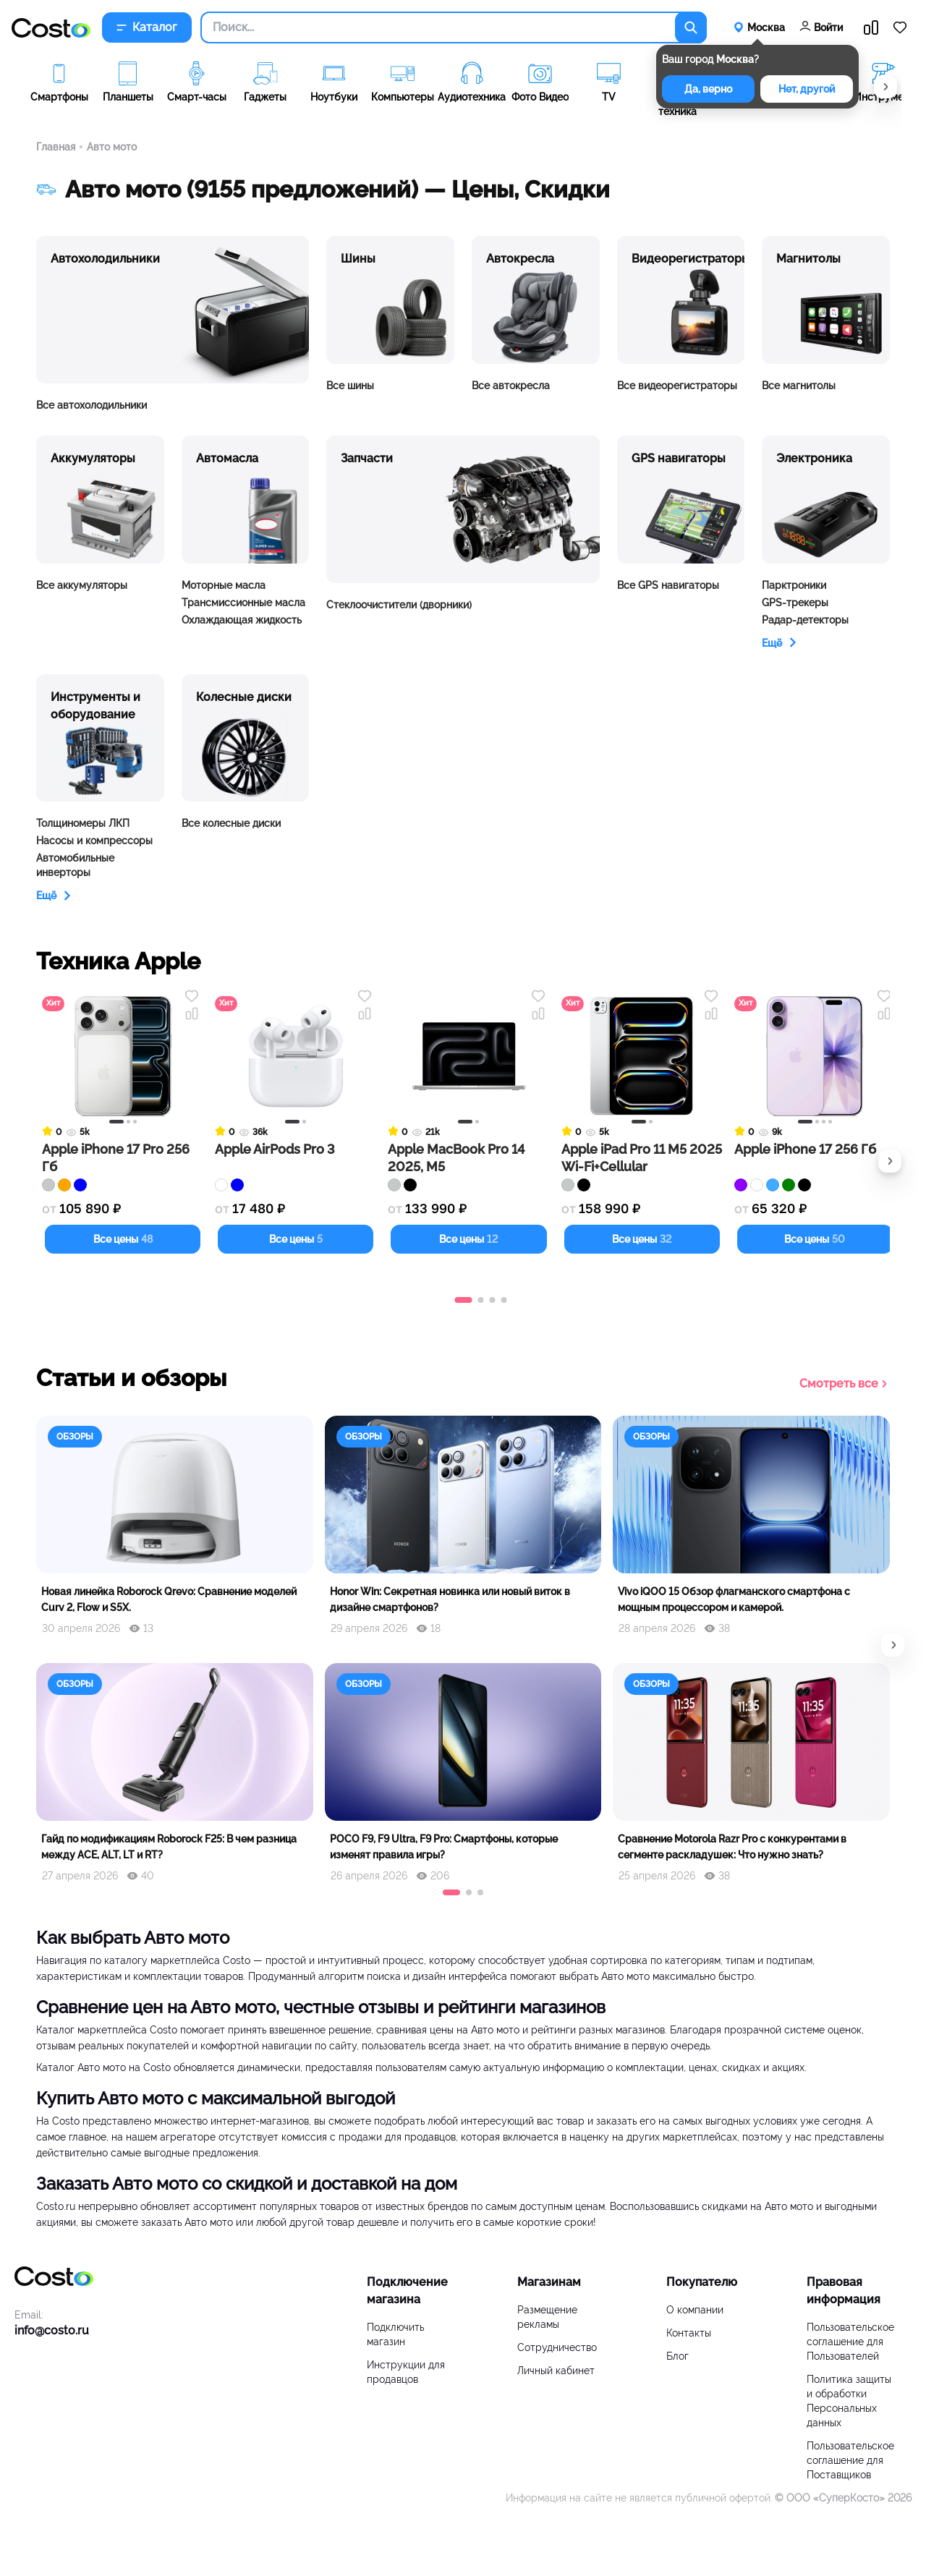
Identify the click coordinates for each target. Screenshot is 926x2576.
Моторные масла (224, 585)
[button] (885, 86)
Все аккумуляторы (81, 585)
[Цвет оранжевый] (64, 1184)
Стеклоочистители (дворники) (399, 605)
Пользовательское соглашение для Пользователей (850, 2341)
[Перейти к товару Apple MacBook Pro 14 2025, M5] (468, 1086)
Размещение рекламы (547, 2317)
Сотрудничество (557, 2347)
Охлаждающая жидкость (242, 620)
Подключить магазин (395, 2334)
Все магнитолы (799, 385)
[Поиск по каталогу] (691, 27)
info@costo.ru (51, 2330)
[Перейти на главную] (51, 28)
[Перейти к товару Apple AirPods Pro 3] (295, 1086)
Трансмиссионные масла (243, 602)
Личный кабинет (556, 2370)
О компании (694, 2310)
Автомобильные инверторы (75, 865)
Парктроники (794, 585)
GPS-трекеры (795, 602)
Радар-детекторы (805, 620)
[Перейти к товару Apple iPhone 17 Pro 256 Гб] (122, 1086)
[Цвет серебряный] (48, 1184)
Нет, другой (806, 89)
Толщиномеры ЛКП (82, 823)
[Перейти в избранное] (899, 27)
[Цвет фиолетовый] (740, 1184)
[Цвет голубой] (772, 1184)
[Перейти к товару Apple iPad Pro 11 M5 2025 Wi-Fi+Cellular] (642, 1086)
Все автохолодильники (91, 405)
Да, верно (708, 89)
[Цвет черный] (410, 1184)
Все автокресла (511, 385)
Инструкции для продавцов (406, 2372)
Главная (55, 147)
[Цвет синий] (80, 1184)
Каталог (146, 27)
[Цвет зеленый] (788, 1184)
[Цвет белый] (221, 1184)
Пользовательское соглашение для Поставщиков (850, 2460)
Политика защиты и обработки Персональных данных (849, 2400)
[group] (59, 91)
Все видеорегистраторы (677, 385)
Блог (677, 2356)
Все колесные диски (231, 823)
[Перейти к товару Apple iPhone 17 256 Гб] (815, 1086)
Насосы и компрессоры (94, 840)
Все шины (350, 385)
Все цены (123, 1239)
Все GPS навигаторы (668, 585)
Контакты (688, 2333)
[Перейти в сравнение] (871, 27)
